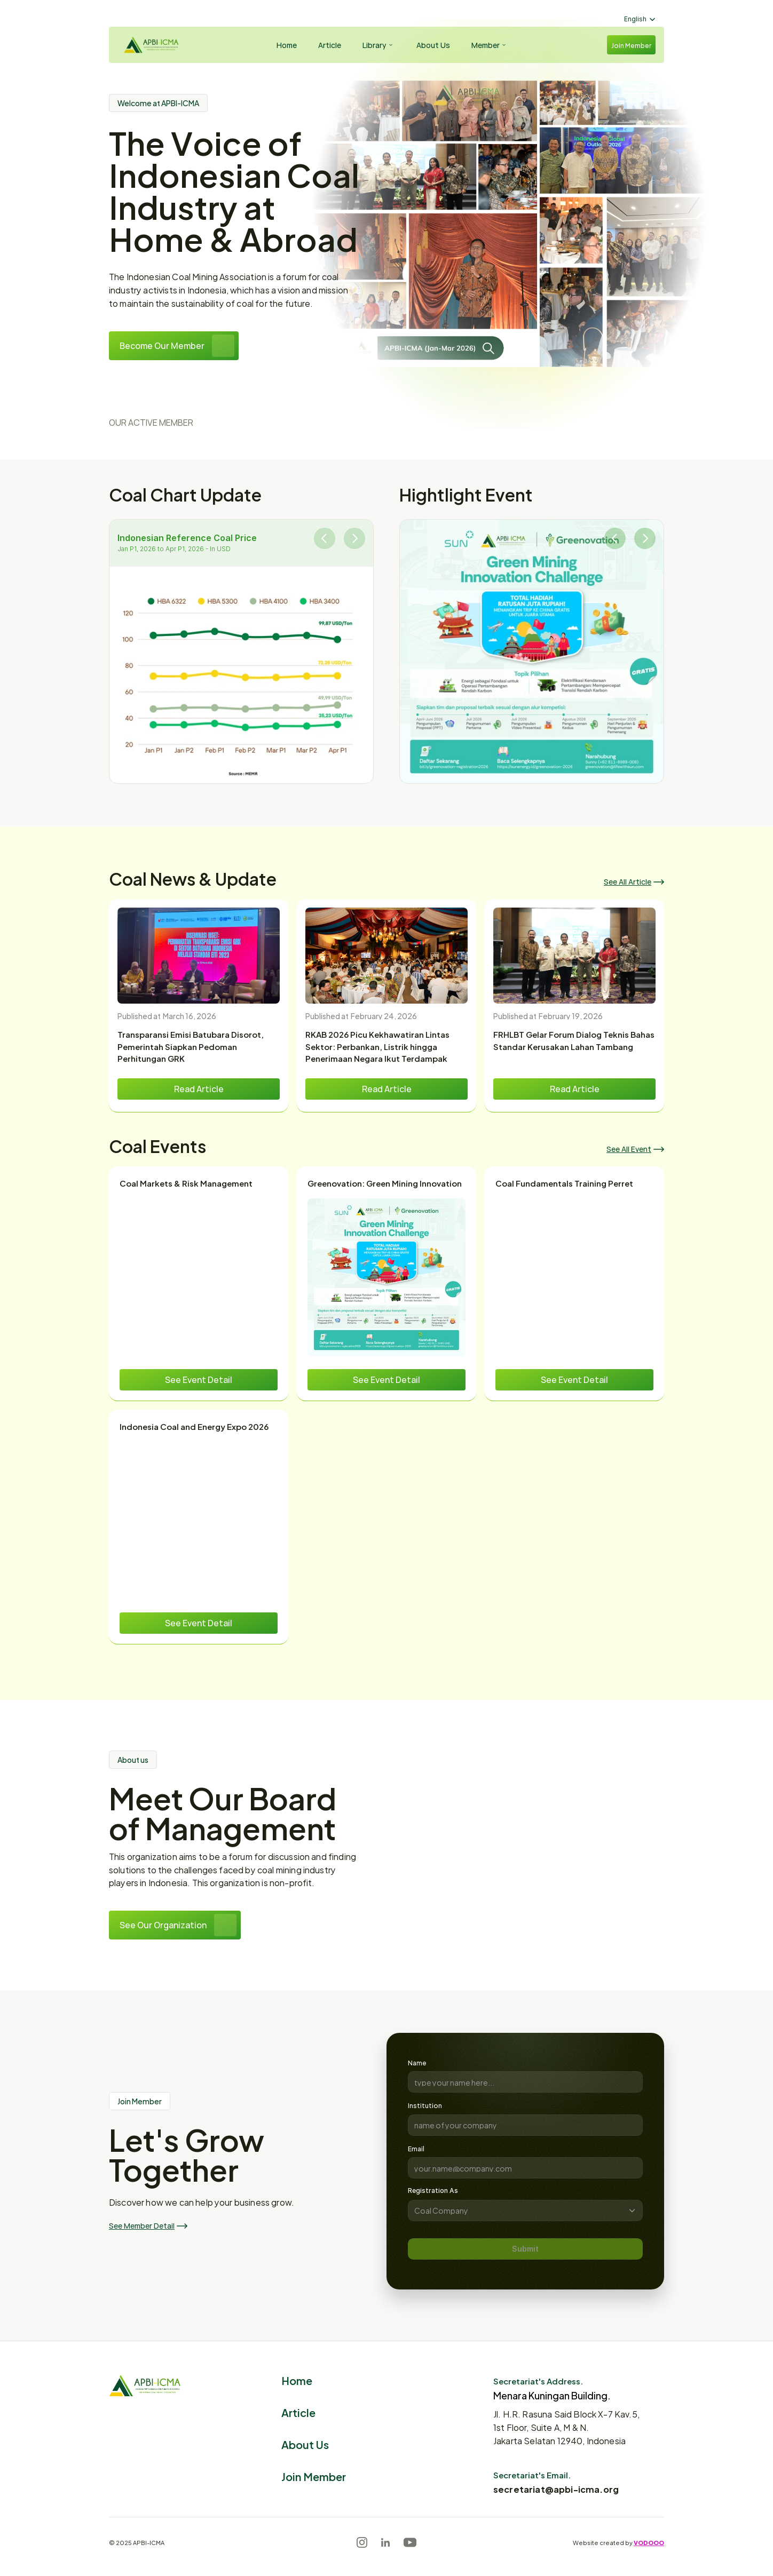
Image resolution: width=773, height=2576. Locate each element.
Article (298, 2412)
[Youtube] (410, 2542)
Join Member (313, 2476)
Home (296, 2380)
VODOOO (649, 2542)
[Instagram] (361, 2542)
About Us (305, 2444)
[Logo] (149, 44)
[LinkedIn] (385, 2542)
